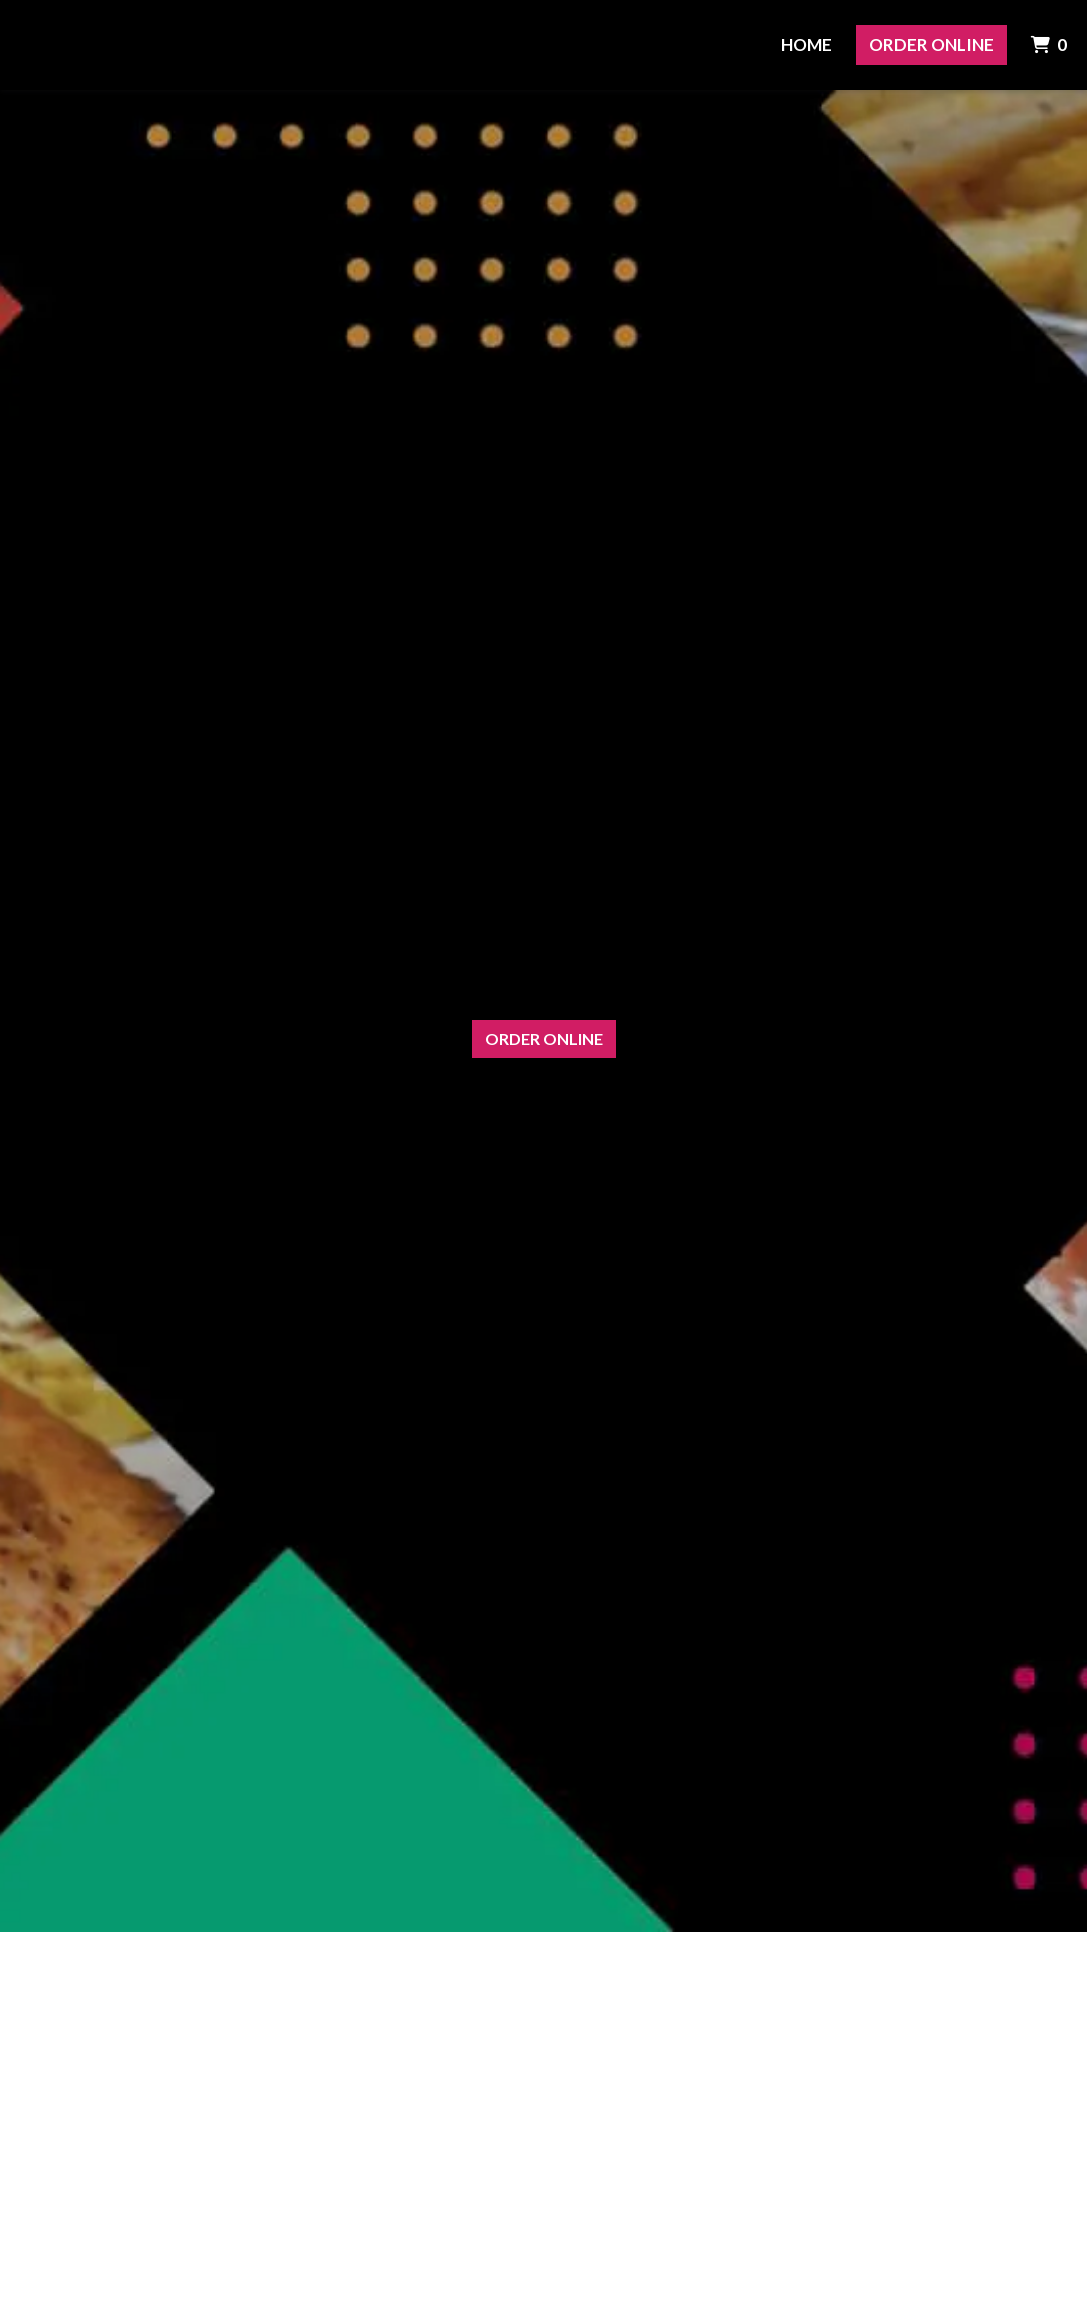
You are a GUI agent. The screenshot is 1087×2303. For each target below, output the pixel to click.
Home (806, 44)
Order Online (931, 44)
